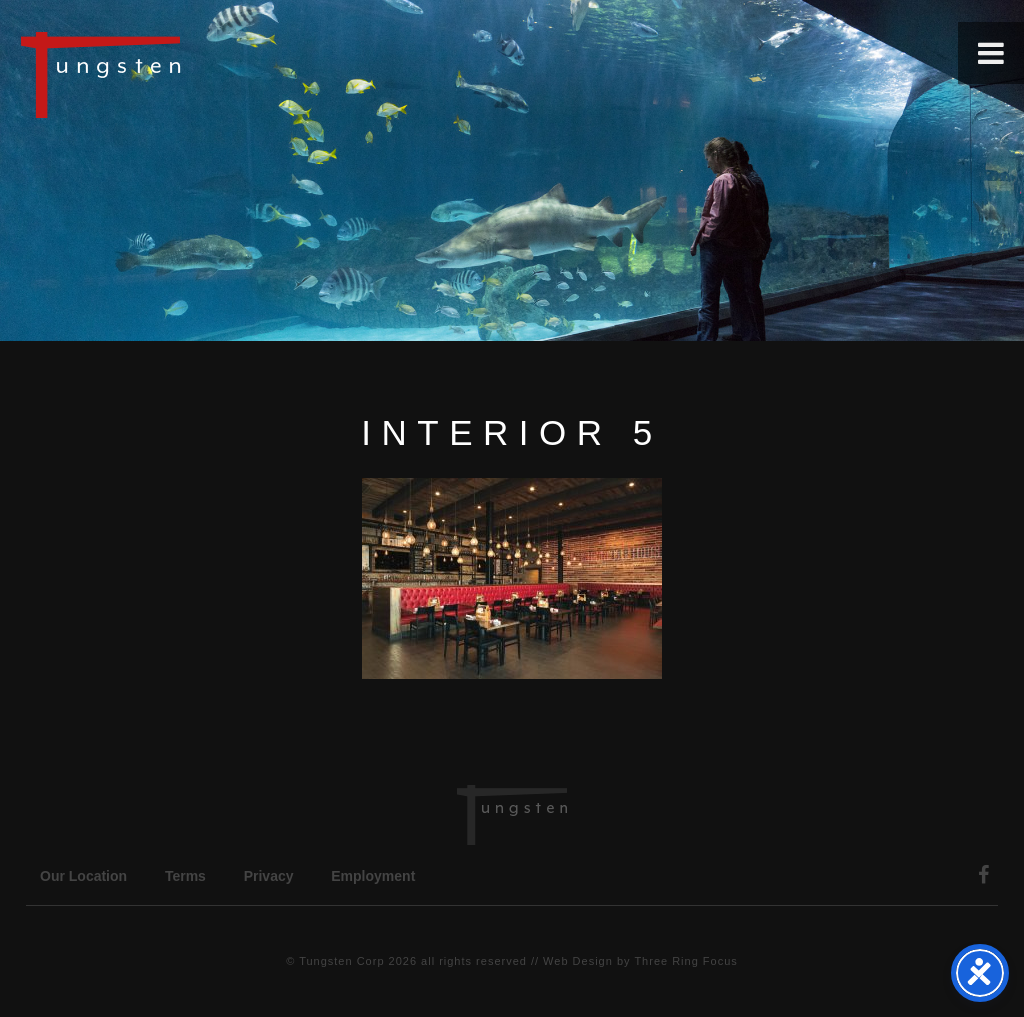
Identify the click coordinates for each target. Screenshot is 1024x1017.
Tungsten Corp (341, 961)
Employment (373, 876)
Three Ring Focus (685, 961)
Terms (185, 876)
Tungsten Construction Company (170, 74)
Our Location (83, 876)
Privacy (269, 876)
